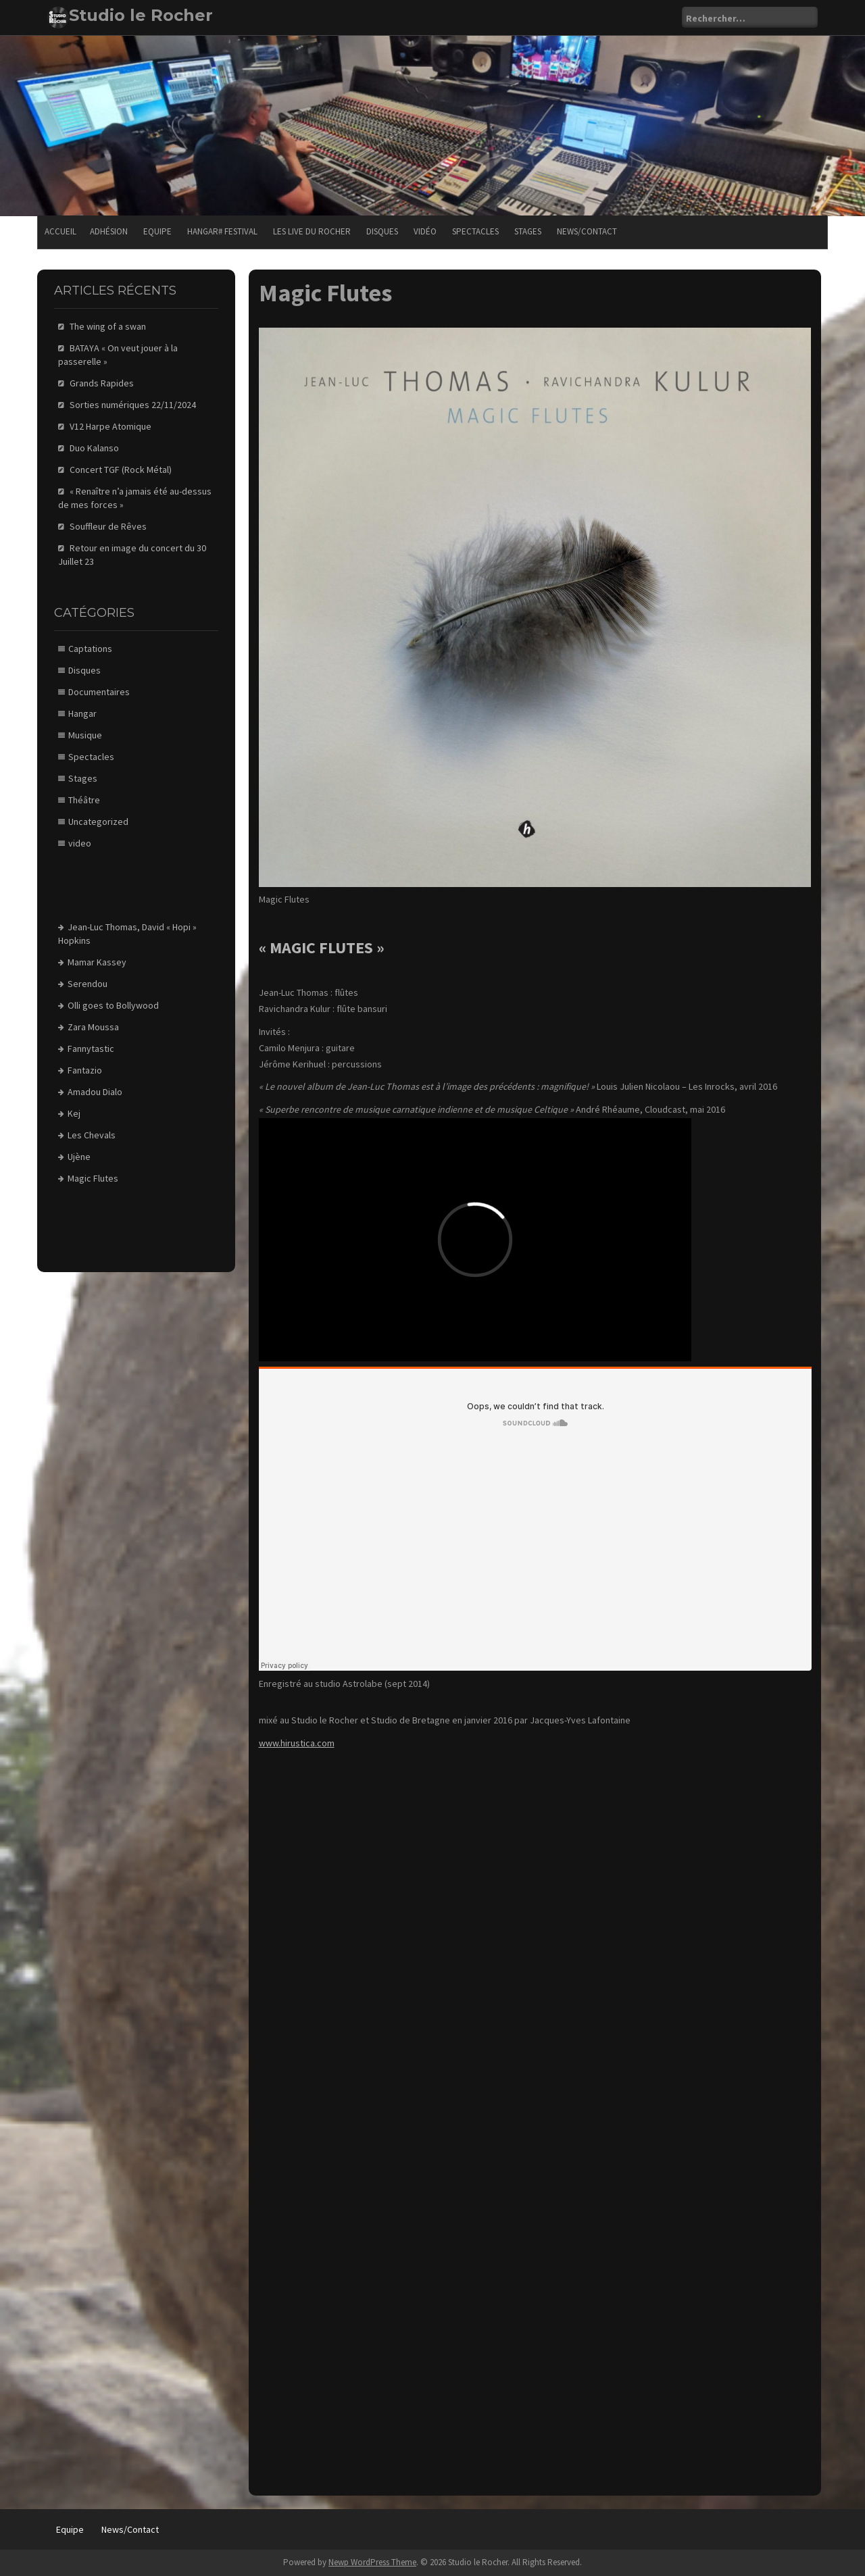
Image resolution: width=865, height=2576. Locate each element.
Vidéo (425, 231)
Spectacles (475, 231)
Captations (90, 648)
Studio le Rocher (141, 15)
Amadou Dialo (95, 1092)
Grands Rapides (102, 383)
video (79, 843)
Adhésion (109, 231)
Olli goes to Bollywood (113, 1005)
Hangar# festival (222, 231)
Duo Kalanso (94, 448)
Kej (74, 1113)
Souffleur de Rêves (108, 526)
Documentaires (99, 692)
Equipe (157, 231)
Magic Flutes (93, 1178)
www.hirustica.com (297, 1743)
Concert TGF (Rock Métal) (121, 469)
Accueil (60, 231)
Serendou (87, 984)
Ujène (79, 1157)
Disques (382, 231)
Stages (527, 231)
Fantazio (85, 1070)
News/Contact (587, 231)
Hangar (82, 713)
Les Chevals (92, 1135)
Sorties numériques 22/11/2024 (133, 405)
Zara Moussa (93, 1027)
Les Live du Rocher (312, 231)
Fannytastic (91, 1048)
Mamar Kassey (97, 962)
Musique (85, 735)
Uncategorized (98, 821)
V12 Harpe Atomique (110, 426)
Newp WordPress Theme (372, 2562)
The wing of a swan (108, 326)
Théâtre (84, 800)
